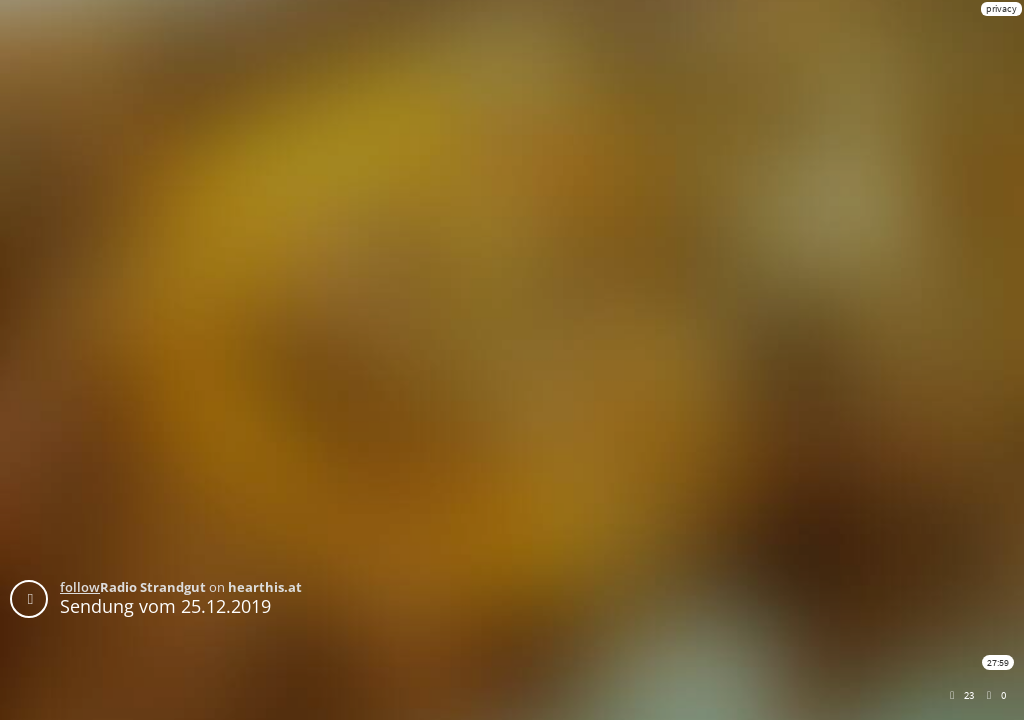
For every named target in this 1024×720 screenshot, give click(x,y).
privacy (1001, 8)
